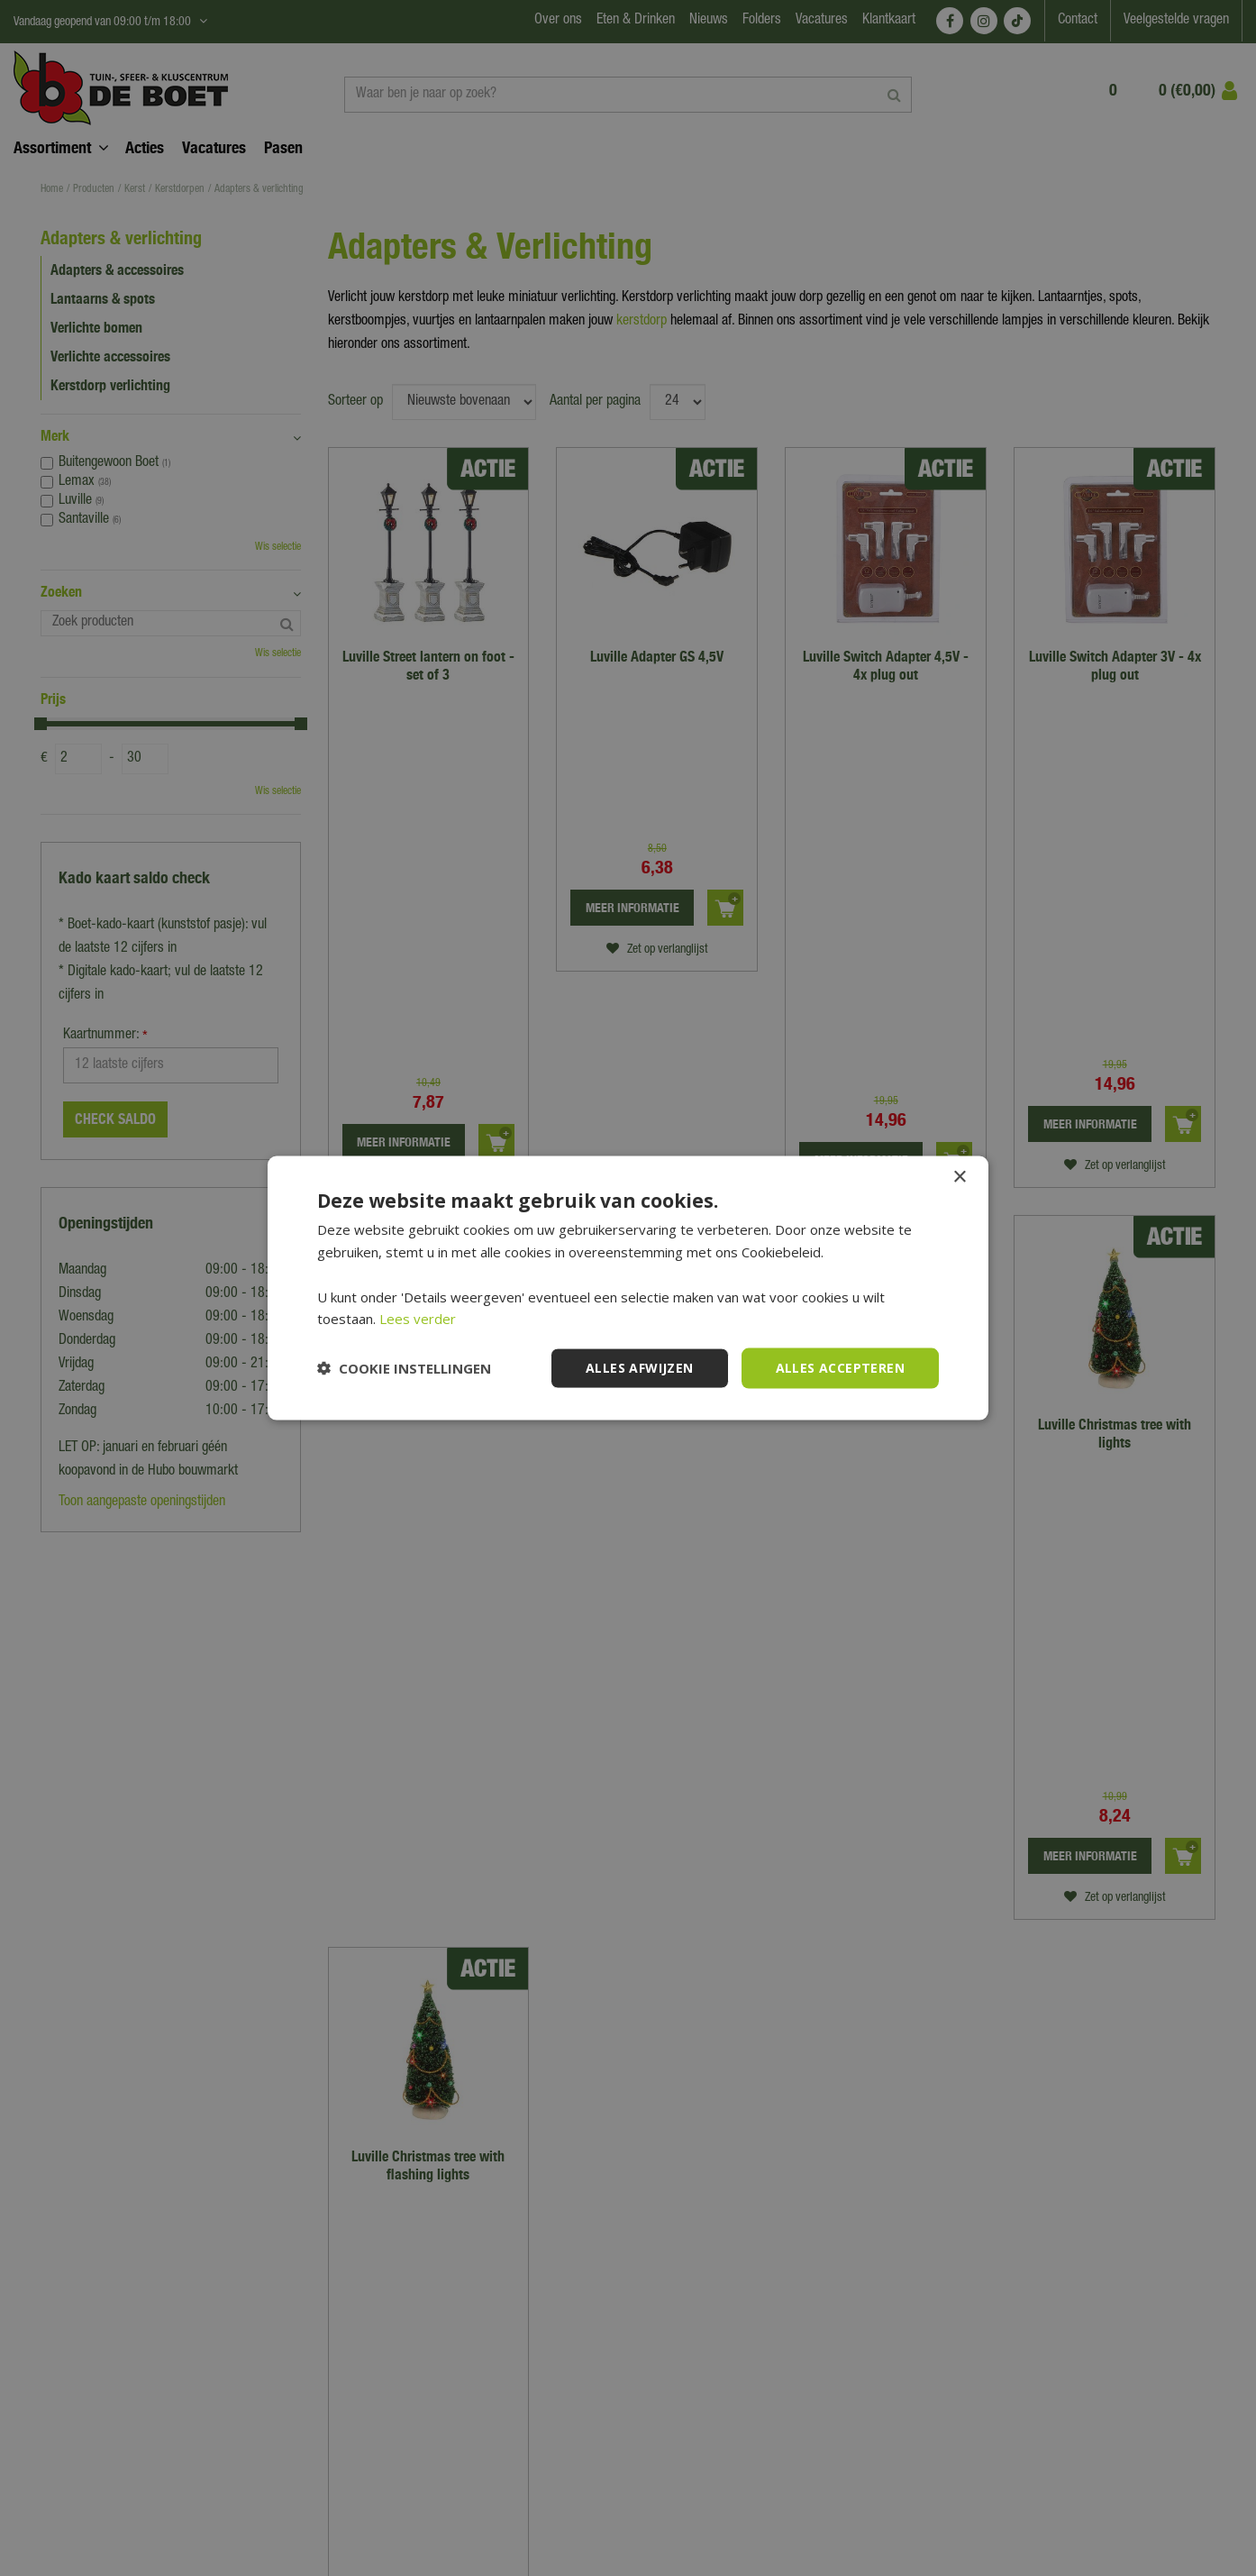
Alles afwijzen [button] (640, 1367)
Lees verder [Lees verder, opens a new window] (417, 1319)
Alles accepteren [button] (840, 1367)
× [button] (959, 1177)
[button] (404, 1368)
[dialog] (628, 1288)
